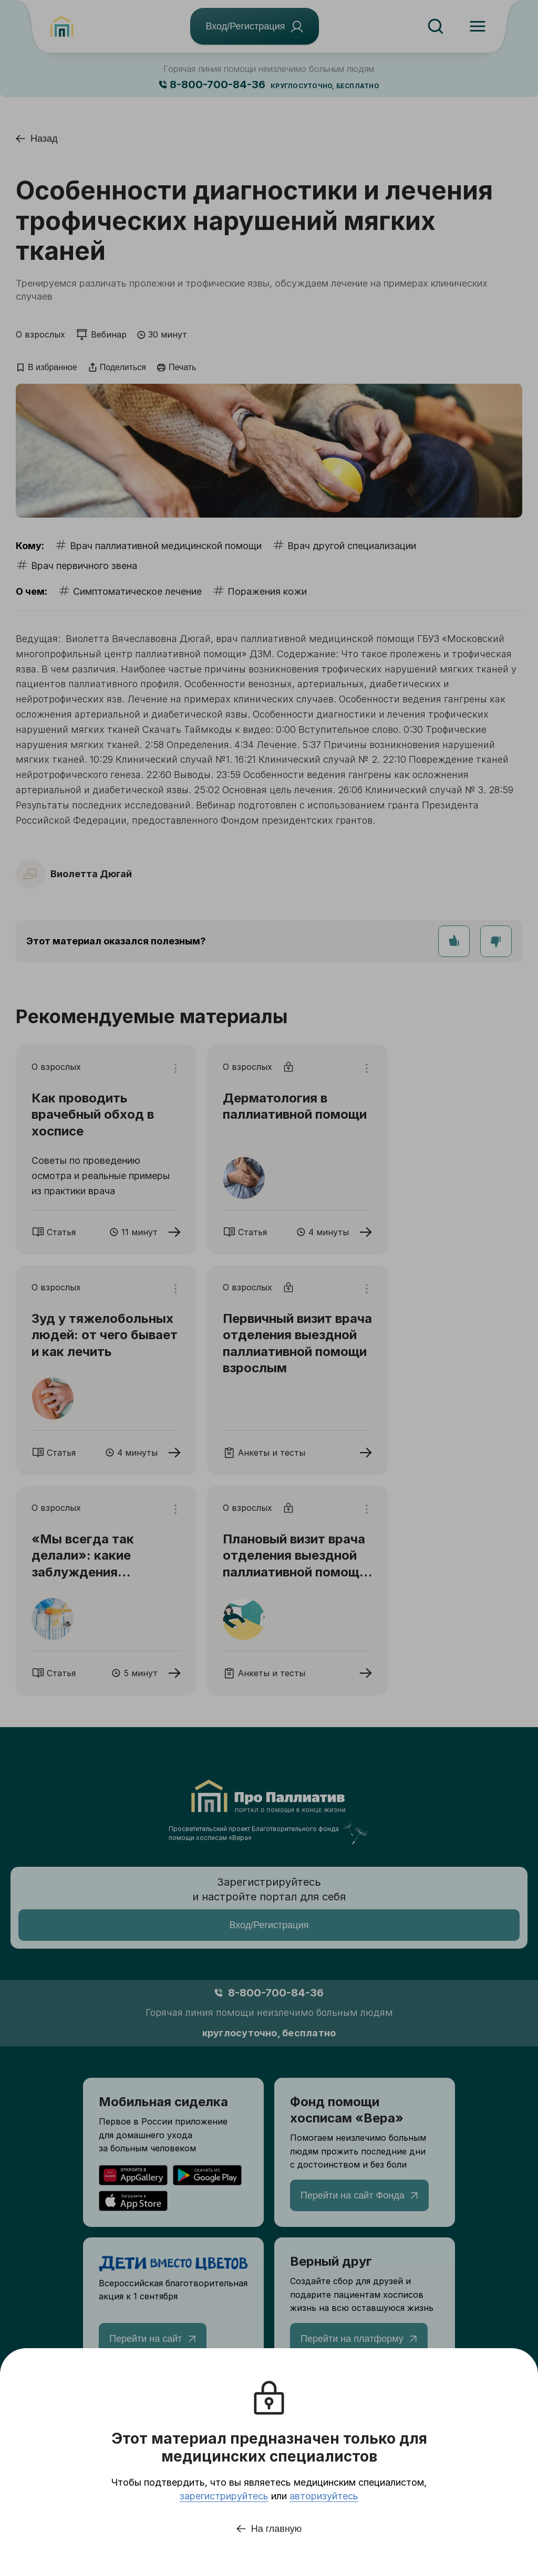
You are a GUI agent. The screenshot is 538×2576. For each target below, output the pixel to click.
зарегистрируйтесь (224, 2495)
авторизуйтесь (323, 2495)
